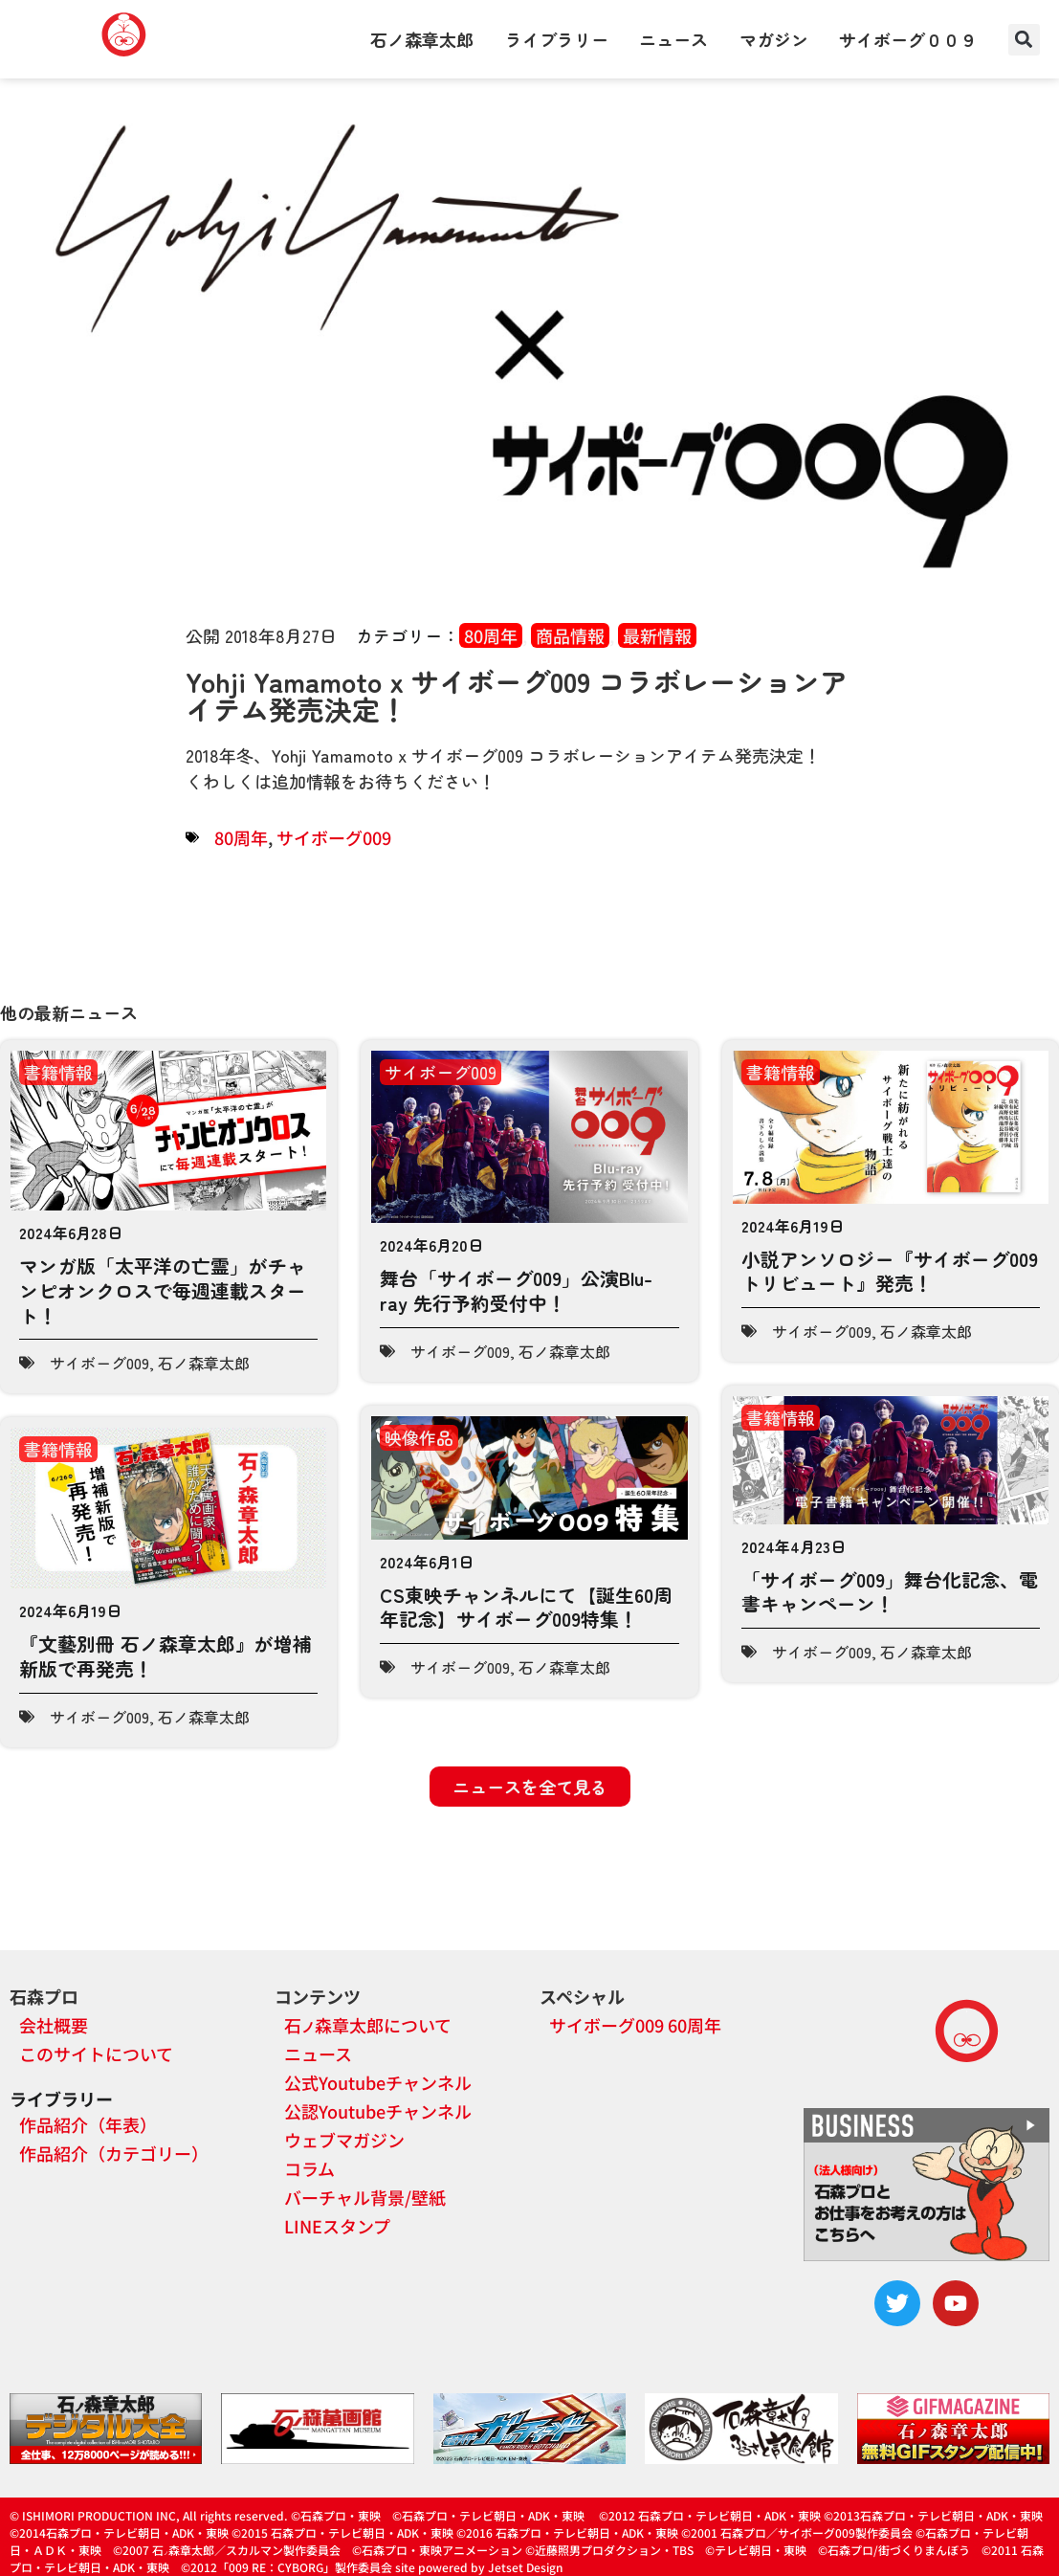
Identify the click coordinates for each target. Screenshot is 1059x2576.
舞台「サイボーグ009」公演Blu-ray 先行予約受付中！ (516, 1290)
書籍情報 (58, 1071)
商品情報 (570, 635)
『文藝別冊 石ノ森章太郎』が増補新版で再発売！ (165, 1656)
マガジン (773, 39)
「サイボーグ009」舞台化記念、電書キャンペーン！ (889, 1592)
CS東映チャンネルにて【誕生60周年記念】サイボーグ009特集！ (526, 1607)
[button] (1024, 40)
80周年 (491, 635)
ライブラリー (556, 39)
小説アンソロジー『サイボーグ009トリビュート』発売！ (889, 1271)
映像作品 (419, 1437)
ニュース (673, 39)
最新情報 (657, 635)
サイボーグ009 (333, 837)
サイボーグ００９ (908, 39)
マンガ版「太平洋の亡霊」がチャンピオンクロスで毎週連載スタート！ (162, 1290)
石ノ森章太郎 (422, 39)
